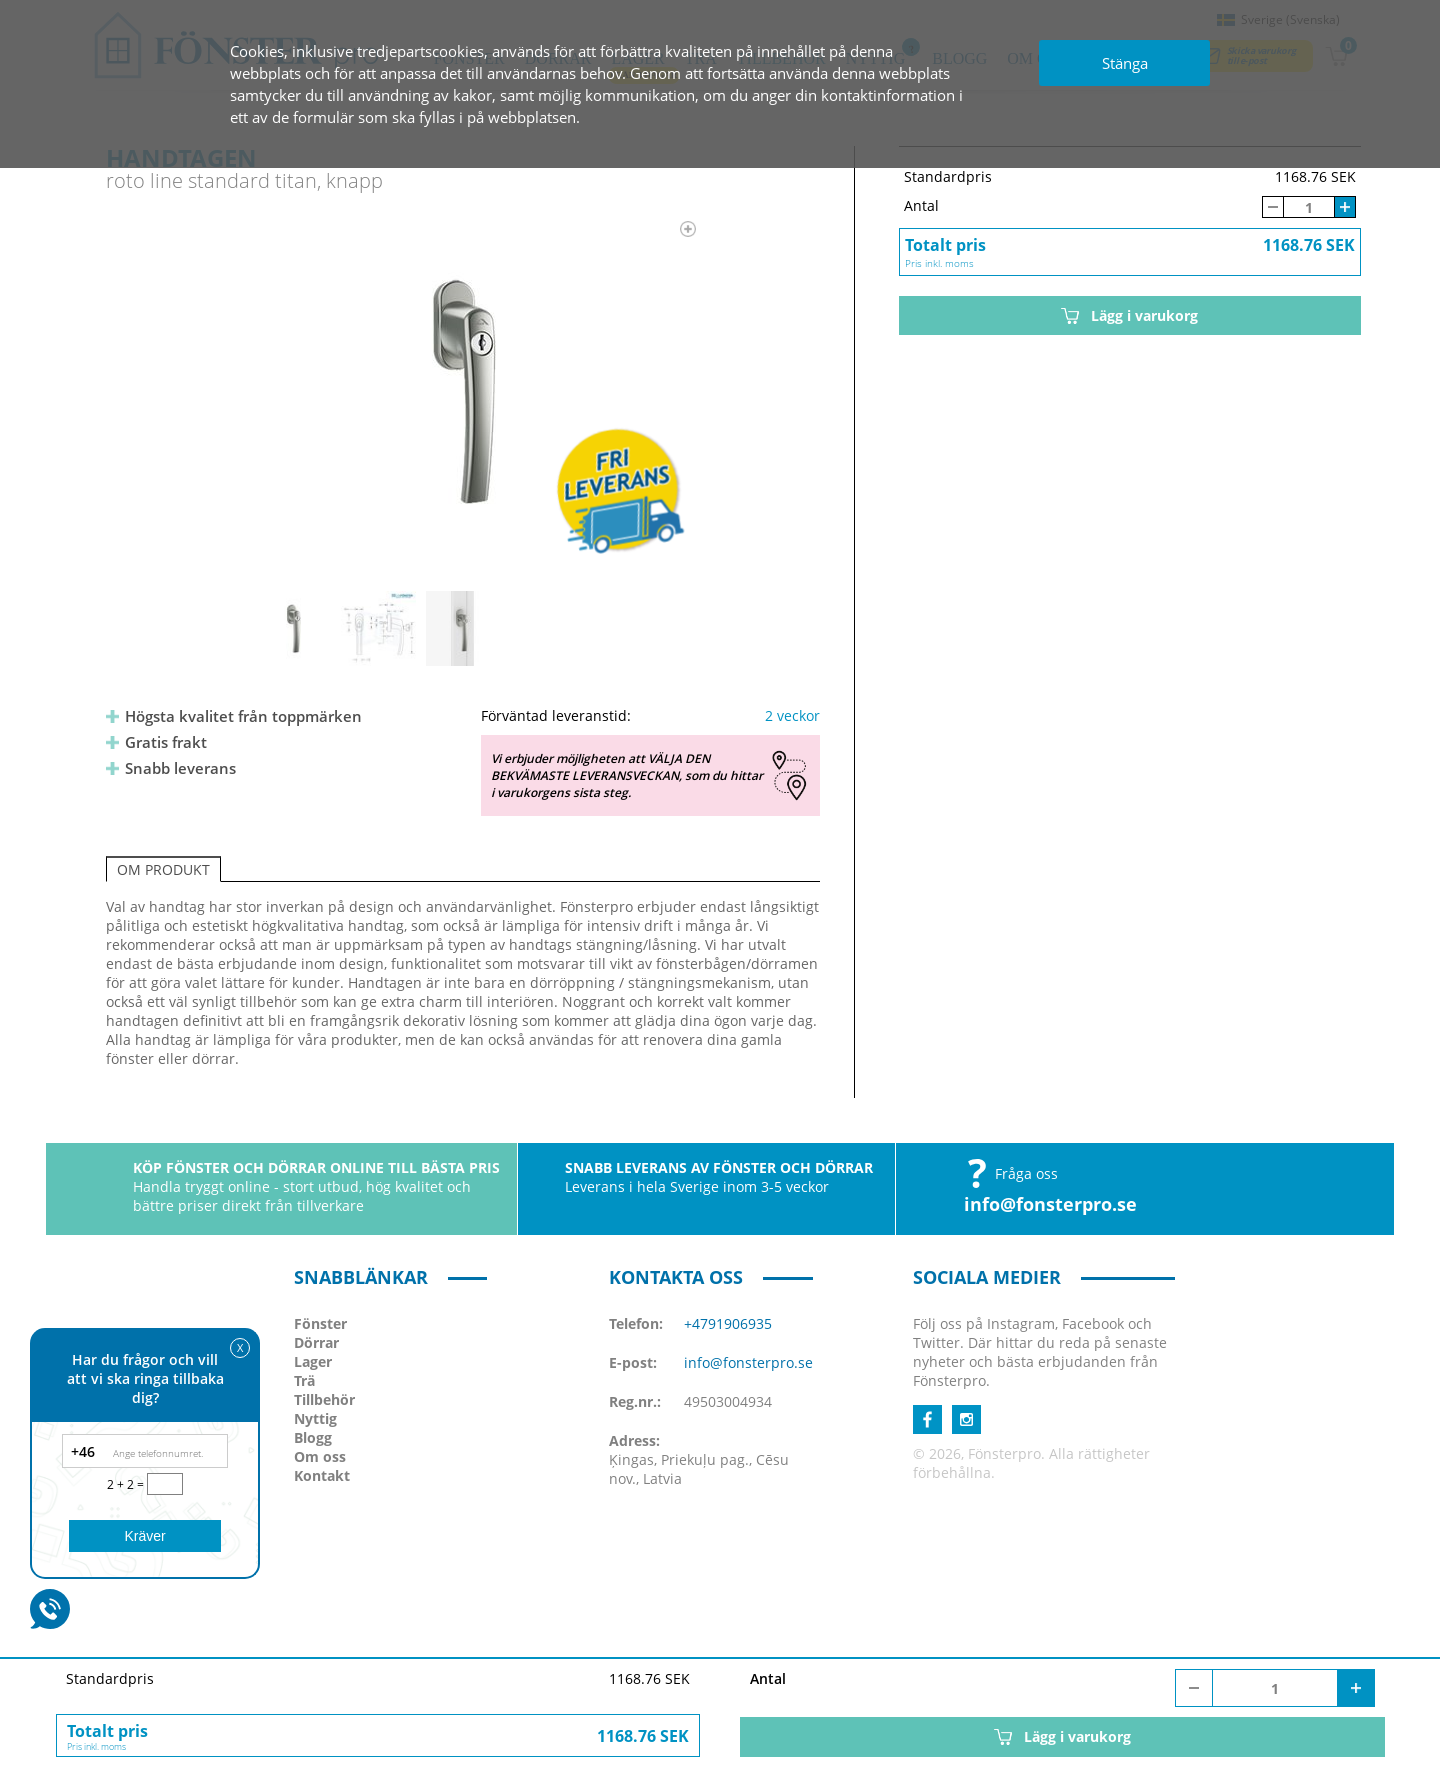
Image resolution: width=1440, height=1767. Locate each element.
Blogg (313, 1437)
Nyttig (315, 1418)
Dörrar (316, 1342)
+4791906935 (728, 1323)
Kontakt (322, 1475)
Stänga (1125, 63)
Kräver (144, 1536)
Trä (304, 1380)
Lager (313, 1361)
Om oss (320, 1456)
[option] (463, 391)
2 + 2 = (127, 1484)
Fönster (320, 1323)
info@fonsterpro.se (1050, 1204)
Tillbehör (324, 1399)
